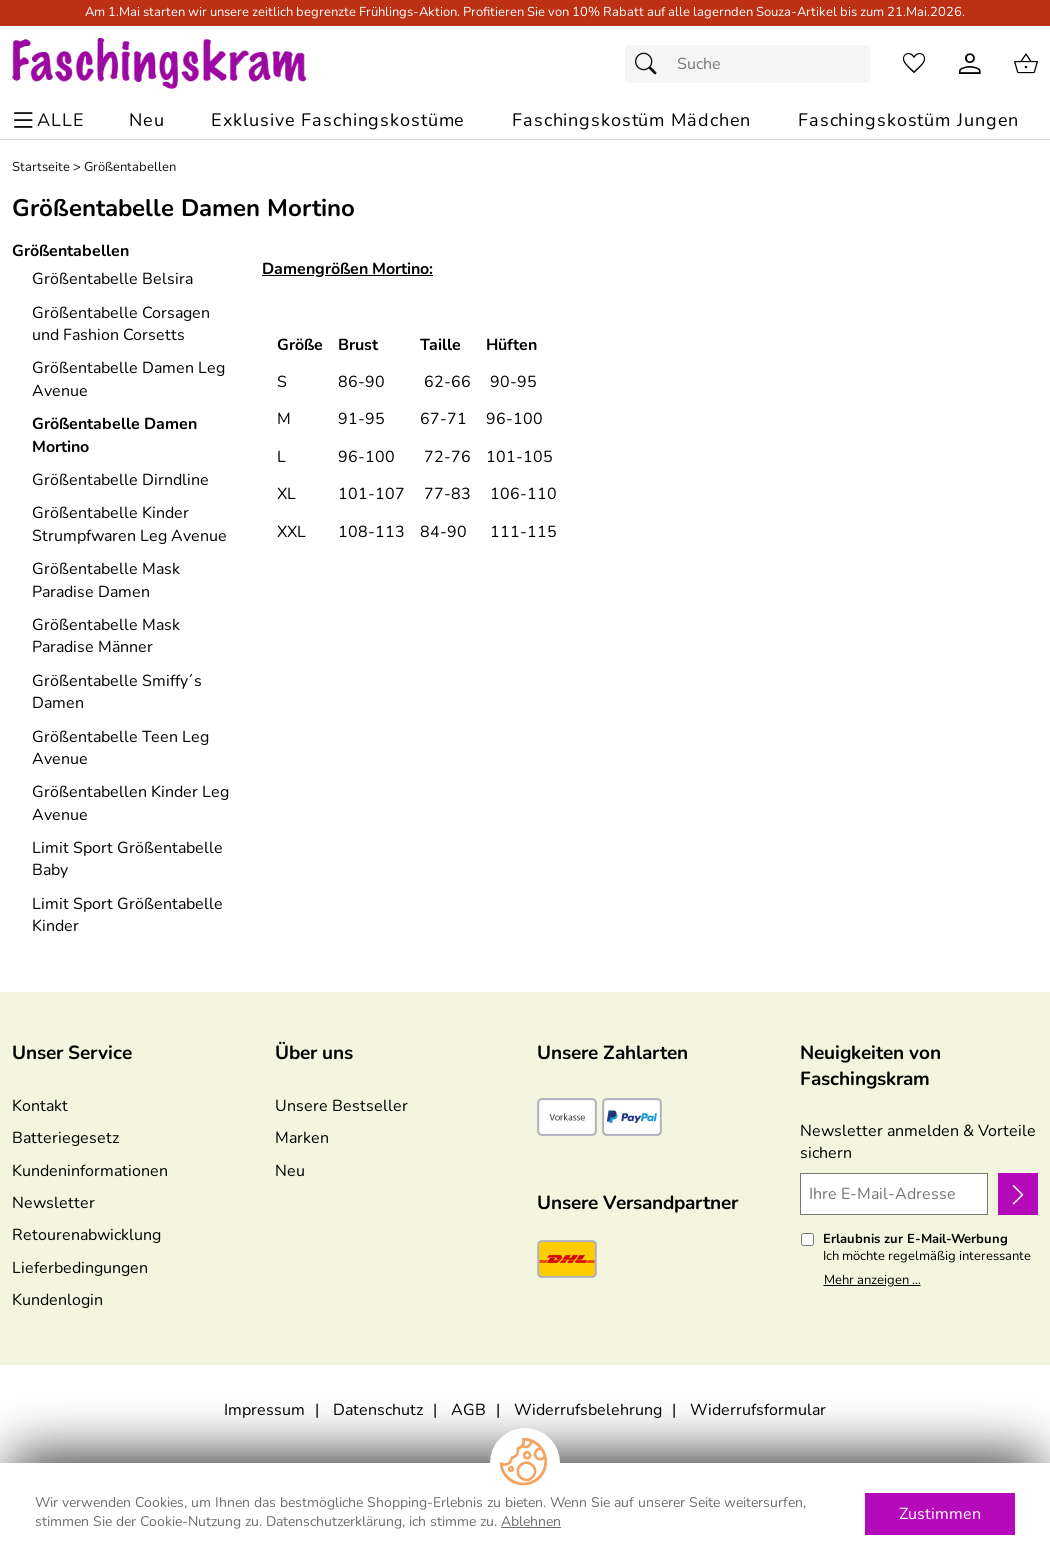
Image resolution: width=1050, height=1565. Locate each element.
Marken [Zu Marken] (302, 1138)
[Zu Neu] (147, 120)
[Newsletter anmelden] (1018, 1194)
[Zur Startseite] (178, 64)
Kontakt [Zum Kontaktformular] (40, 1106)
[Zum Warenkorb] (1026, 64)
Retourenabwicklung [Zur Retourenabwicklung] (86, 1235)
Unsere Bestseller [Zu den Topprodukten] (341, 1106)
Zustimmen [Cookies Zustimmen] (940, 1514)
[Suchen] (651, 64)
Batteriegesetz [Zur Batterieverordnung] (65, 1138)
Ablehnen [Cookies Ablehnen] (531, 1521)
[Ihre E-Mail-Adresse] (894, 1194)
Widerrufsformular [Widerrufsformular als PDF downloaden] (758, 1410)
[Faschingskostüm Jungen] (908, 120)
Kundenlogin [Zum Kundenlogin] (57, 1300)
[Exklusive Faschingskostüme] (338, 120)
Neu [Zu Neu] (290, 1171)
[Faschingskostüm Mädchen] (631, 120)
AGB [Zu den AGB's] (468, 1410)
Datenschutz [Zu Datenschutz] (378, 1410)
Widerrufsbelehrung (588, 1410)
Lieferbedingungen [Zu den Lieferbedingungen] (80, 1268)
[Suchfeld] (748, 64)
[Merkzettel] (914, 64)
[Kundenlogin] (970, 64)
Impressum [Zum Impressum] (264, 1410)
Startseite (41, 167)
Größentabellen (130, 167)
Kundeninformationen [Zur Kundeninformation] (90, 1171)
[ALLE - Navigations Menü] (51, 120)
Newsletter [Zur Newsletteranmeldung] (53, 1203)
